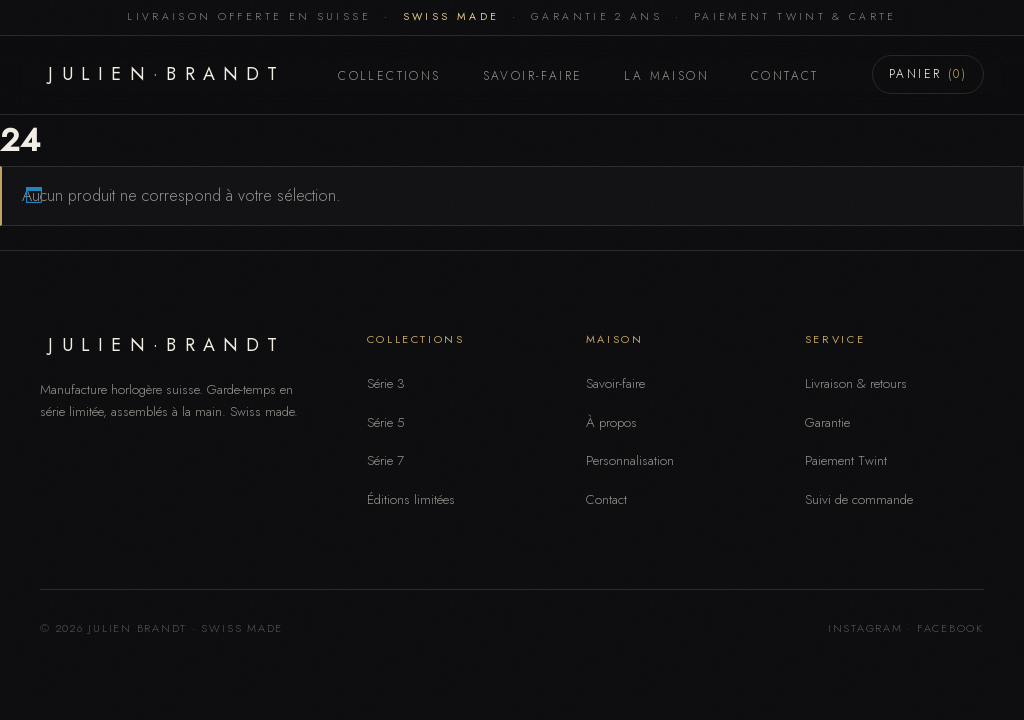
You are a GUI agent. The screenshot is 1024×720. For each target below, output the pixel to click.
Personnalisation (630, 460)
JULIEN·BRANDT (166, 345)
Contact (785, 76)
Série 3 (386, 383)
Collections (389, 76)
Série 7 (385, 460)
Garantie (827, 422)
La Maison (666, 76)
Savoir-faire (533, 76)
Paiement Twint (846, 460)
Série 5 (386, 422)
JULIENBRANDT (166, 74)
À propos (611, 422)
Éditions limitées (411, 499)
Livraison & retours (856, 383)
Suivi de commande (859, 499)
